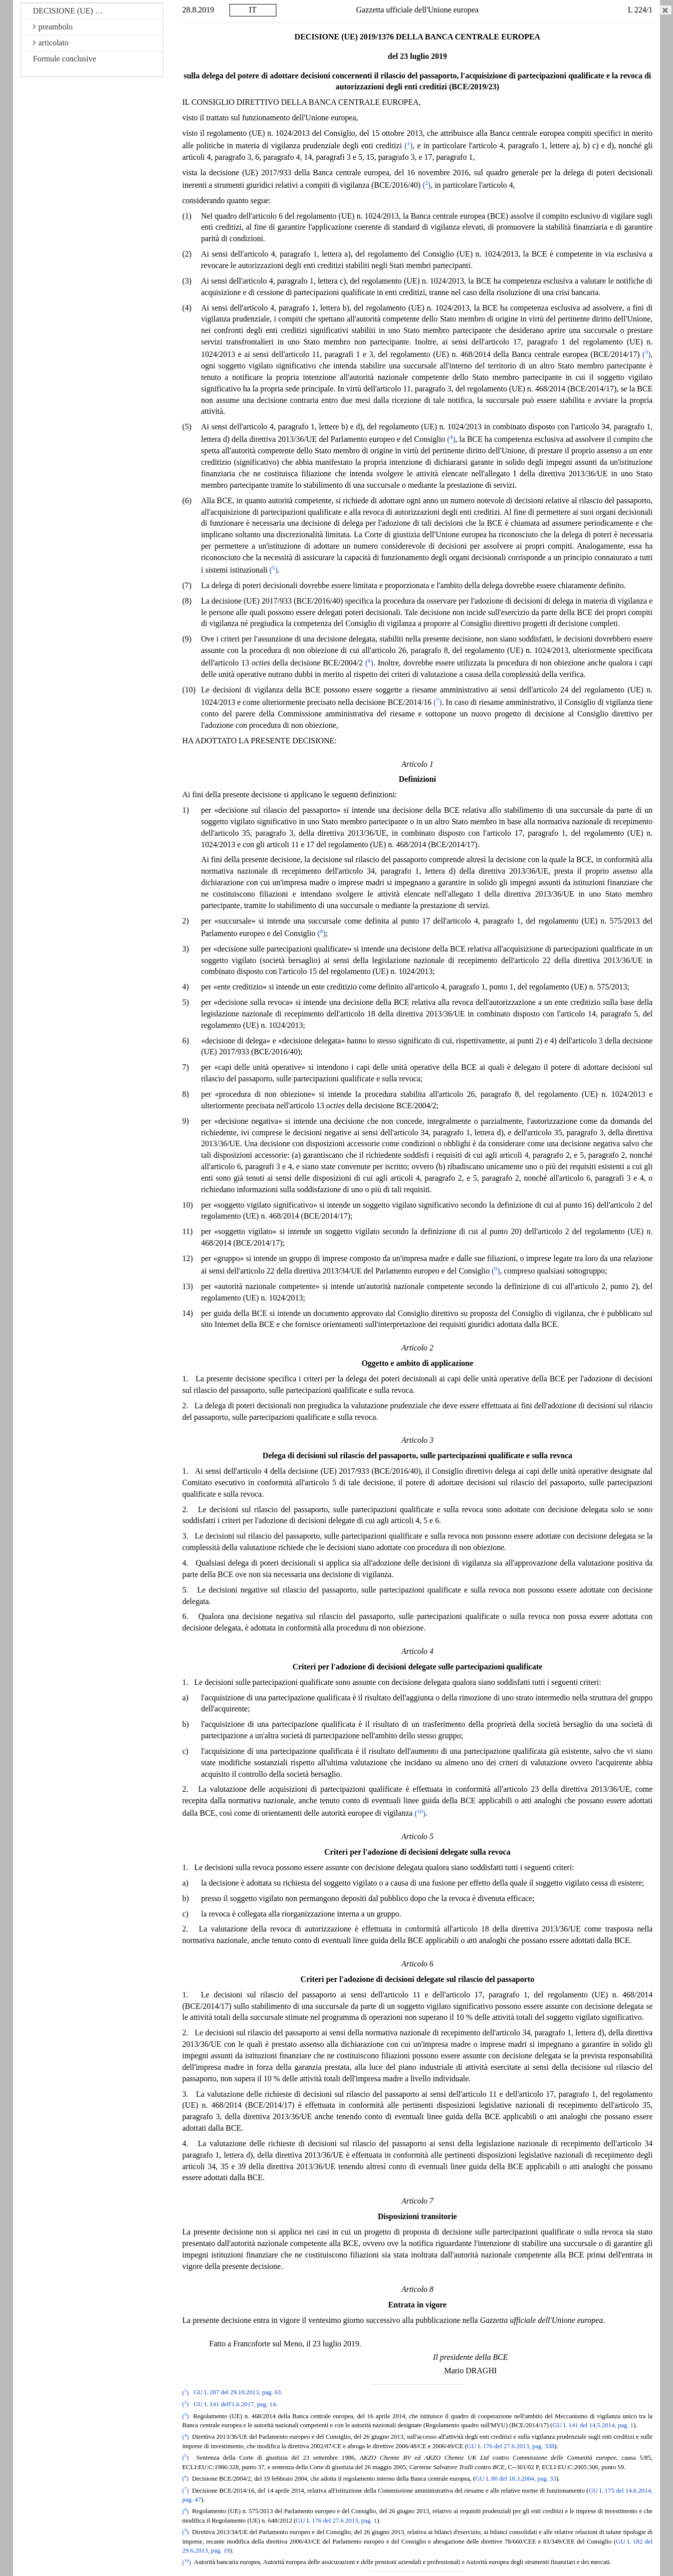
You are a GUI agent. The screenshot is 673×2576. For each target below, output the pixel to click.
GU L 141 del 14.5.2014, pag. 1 (592, 2425)
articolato (50, 42)
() (409, 145)
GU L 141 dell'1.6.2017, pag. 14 (235, 2404)
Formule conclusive (64, 58)
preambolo (52, 26)
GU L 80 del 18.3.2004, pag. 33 (515, 2478)
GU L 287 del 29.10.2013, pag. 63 (237, 2392)
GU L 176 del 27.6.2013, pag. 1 (336, 2520)
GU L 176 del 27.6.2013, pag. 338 (510, 2446)
